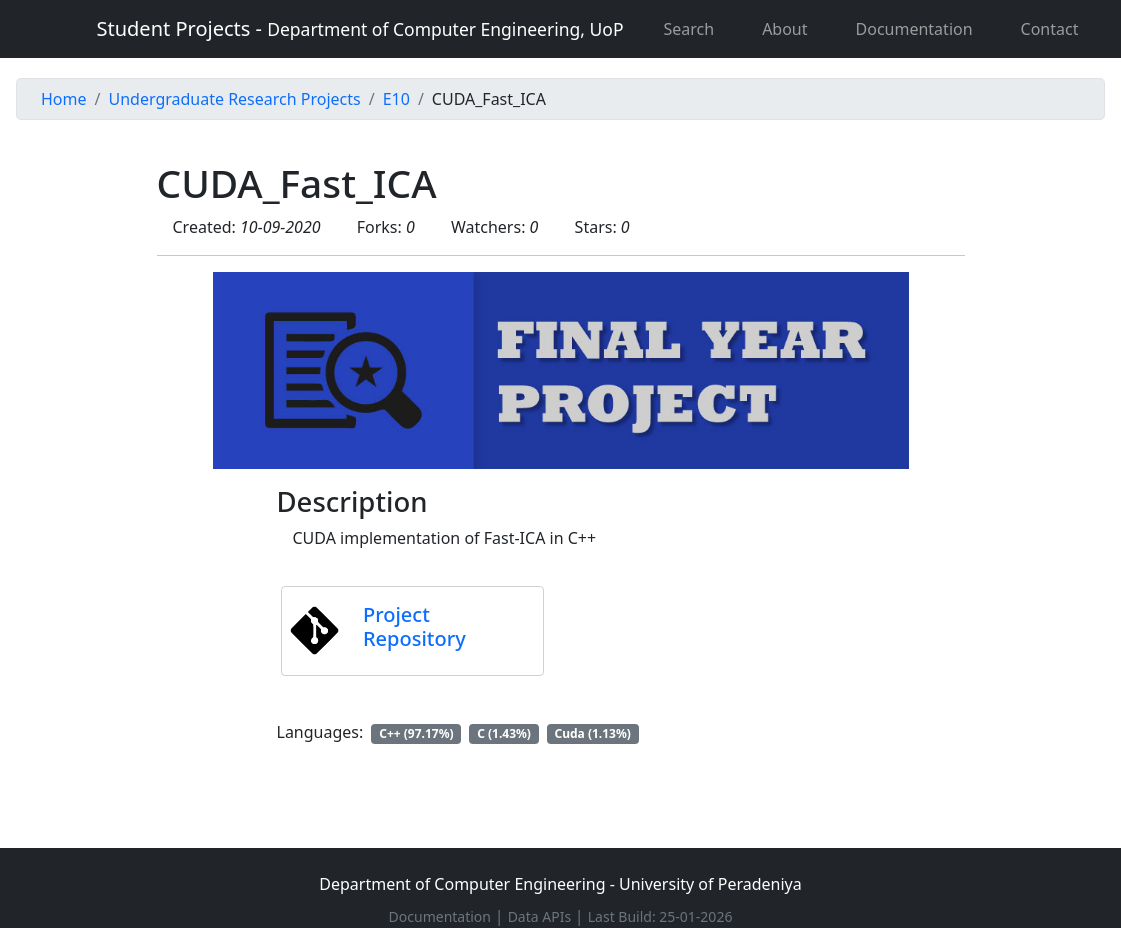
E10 (396, 99)
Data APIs (541, 916)
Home (64, 99)
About (784, 29)
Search (688, 29)
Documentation (914, 29)
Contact (1050, 29)
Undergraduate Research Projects (234, 99)
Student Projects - (360, 28)
